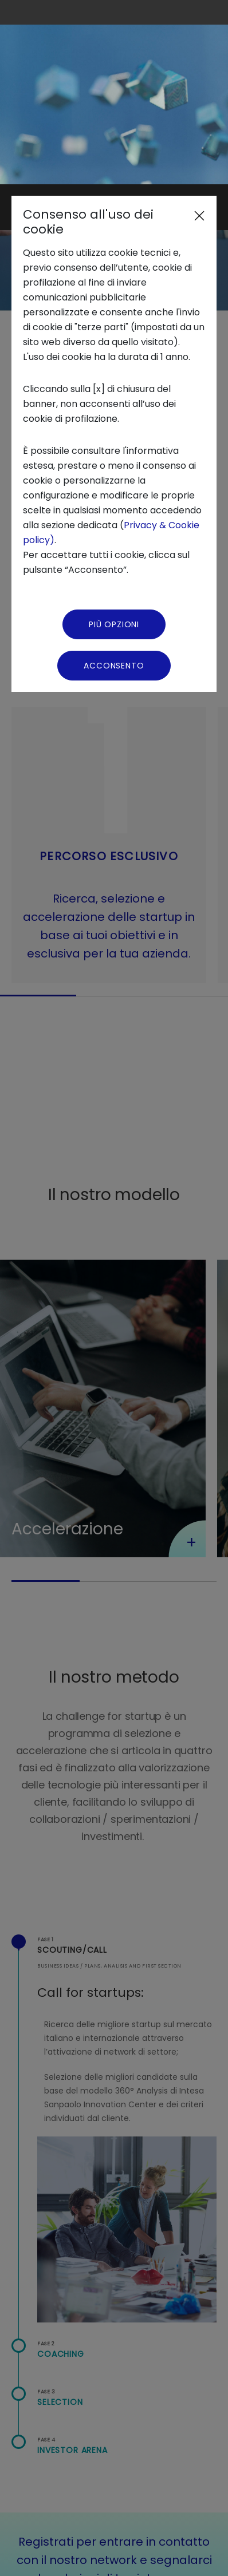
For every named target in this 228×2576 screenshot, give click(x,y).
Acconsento (114, 481)
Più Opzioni (114, 440)
